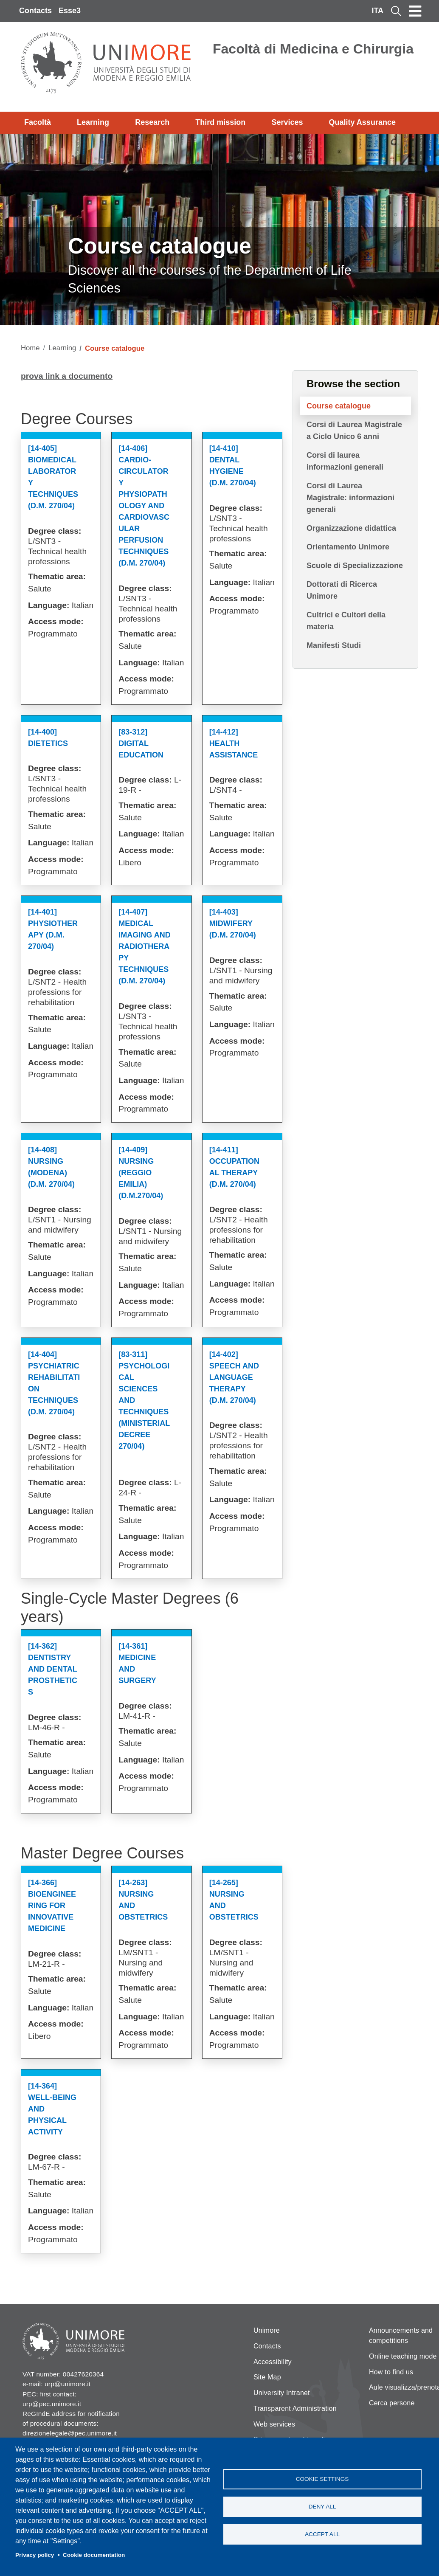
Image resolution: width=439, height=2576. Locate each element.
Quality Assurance (362, 122)
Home (30, 348)
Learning (93, 122)
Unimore (266, 2330)
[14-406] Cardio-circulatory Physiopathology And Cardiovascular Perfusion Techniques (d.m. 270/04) (143, 505)
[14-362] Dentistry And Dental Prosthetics (52, 1669)
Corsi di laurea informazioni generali (345, 461)
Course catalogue (339, 406)
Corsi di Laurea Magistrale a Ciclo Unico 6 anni (354, 430)
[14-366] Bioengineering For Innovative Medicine (52, 1905)
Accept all (322, 2534)
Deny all (322, 2506)
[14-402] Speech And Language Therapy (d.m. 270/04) (234, 1377)
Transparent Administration (295, 2408)
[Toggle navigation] (415, 11)
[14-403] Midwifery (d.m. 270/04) (232, 923)
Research (152, 122)
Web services (274, 2424)
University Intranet (281, 2392)
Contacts (35, 10)
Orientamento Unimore (348, 547)
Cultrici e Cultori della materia (346, 621)
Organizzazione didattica (351, 528)
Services (287, 122)
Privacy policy (34, 2555)
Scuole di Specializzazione (355, 565)
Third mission (220, 122)
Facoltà (37, 122)
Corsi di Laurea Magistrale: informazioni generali (350, 497)
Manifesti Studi (334, 645)
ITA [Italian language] (377, 10)
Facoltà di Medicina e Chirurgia (313, 48)
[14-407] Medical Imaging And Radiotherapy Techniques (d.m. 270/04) (144, 946)
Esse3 (70, 10)
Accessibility (272, 2361)
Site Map (267, 2377)
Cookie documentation (94, 2555)
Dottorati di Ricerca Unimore (342, 590)
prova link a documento (67, 376)
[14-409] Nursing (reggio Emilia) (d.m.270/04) (140, 1173)
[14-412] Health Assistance (233, 743)
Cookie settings (322, 2479)
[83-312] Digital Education (140, 743)
